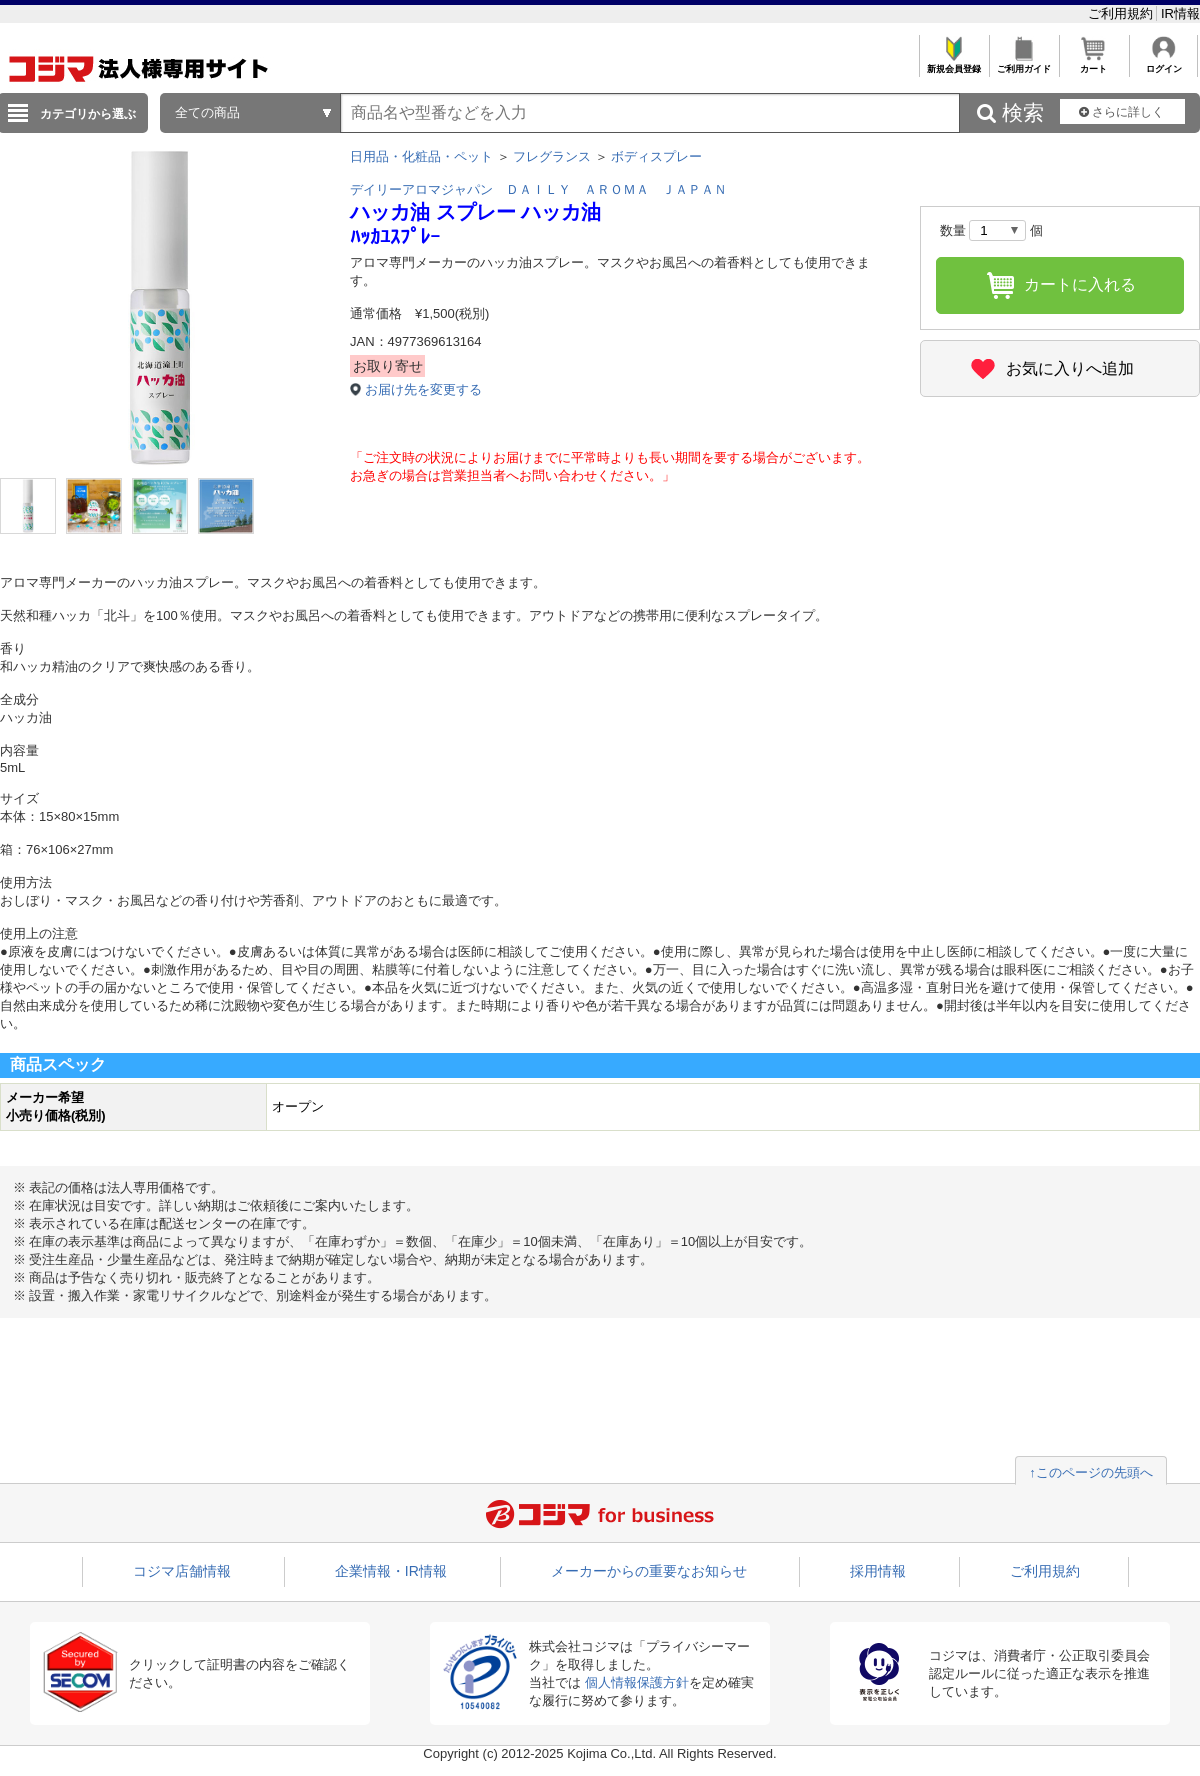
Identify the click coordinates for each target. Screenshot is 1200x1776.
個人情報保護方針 (637, 1682)
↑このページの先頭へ (1091, 1472)
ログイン (1163, 63)
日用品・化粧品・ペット (421, 156)
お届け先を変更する (423, 389)
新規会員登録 (953, 63)
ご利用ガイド (1023, 63)
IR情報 (1180, 13)
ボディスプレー (656, 156)
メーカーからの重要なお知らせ (649, 1571)
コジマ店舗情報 (182, 1571)
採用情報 (878, 1571)
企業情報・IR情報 (391, 1571)
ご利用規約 (1122, 13)
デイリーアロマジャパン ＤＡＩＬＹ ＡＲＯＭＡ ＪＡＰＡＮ (538, 189)
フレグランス (552, 156)
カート (1093, 63)
